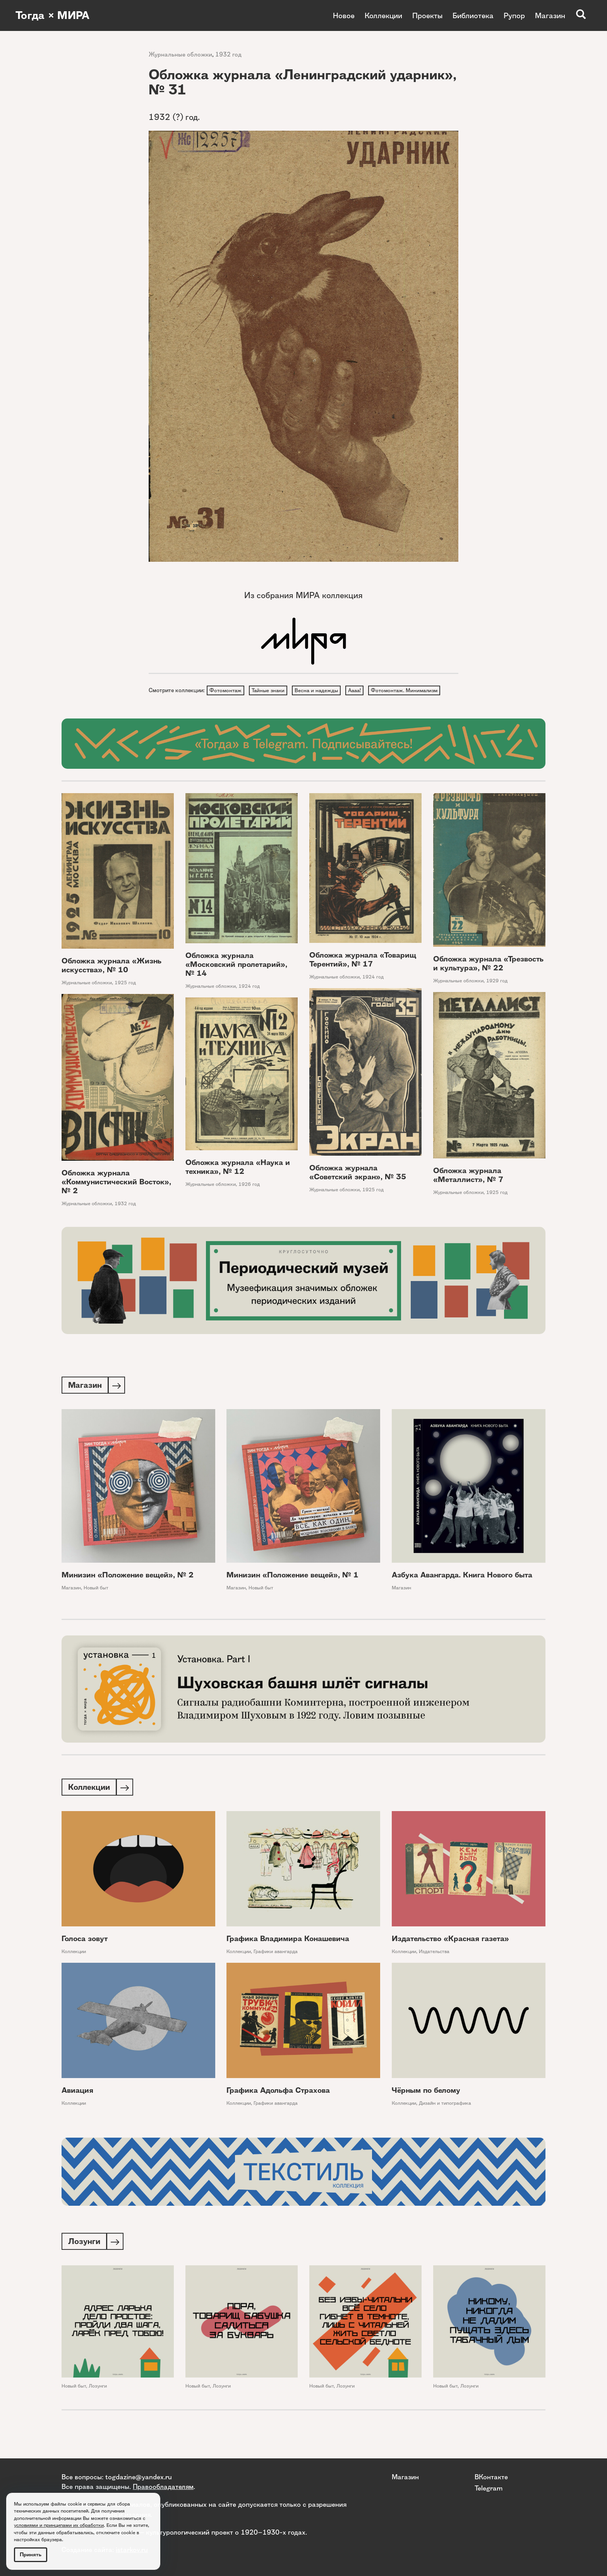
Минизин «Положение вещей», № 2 (128, 1590)
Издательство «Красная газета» (450, 1955)
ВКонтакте (491, 2476)
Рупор (514, 15)
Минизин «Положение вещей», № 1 (292, 1590)
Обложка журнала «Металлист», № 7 (468, 1189)
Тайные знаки (272, 690)
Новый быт (96, 1603)
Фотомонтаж (226, 690)
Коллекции (383, 15)
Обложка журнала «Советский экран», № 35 (357, 1187)
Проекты (427, 15)
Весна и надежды (322, 690)
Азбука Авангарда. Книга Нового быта (462, 1590)
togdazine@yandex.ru (138, 2476)
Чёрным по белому (426, 2106)
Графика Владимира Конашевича (287, 1955)
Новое (344, 15)
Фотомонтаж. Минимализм (245, 704)
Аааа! (363, 690)
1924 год (249, 1000)
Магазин (550, 15)
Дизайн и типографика (445, 2119)
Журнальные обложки (180, 54)
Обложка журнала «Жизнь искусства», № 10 (111, 980)
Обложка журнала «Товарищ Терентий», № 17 (362, 974)
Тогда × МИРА (55, 15)
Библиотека (473, 15)
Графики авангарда (276, 1967)
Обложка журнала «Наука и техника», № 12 (237, 1181)
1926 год (249, 1199)
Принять (30, 2554)
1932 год (228, 54)
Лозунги (98, 2403)
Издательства (434, 1967)
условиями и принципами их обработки (59, 2525)
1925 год (125, 997)
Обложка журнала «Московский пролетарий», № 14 (236, 979)
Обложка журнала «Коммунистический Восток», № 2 (116, 1196)
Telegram (488, 2488)
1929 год (497, 995)
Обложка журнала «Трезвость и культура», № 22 (488, 978)
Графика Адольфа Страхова (278, 2106)
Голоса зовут (85, 1955)
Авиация (77, 2106)
